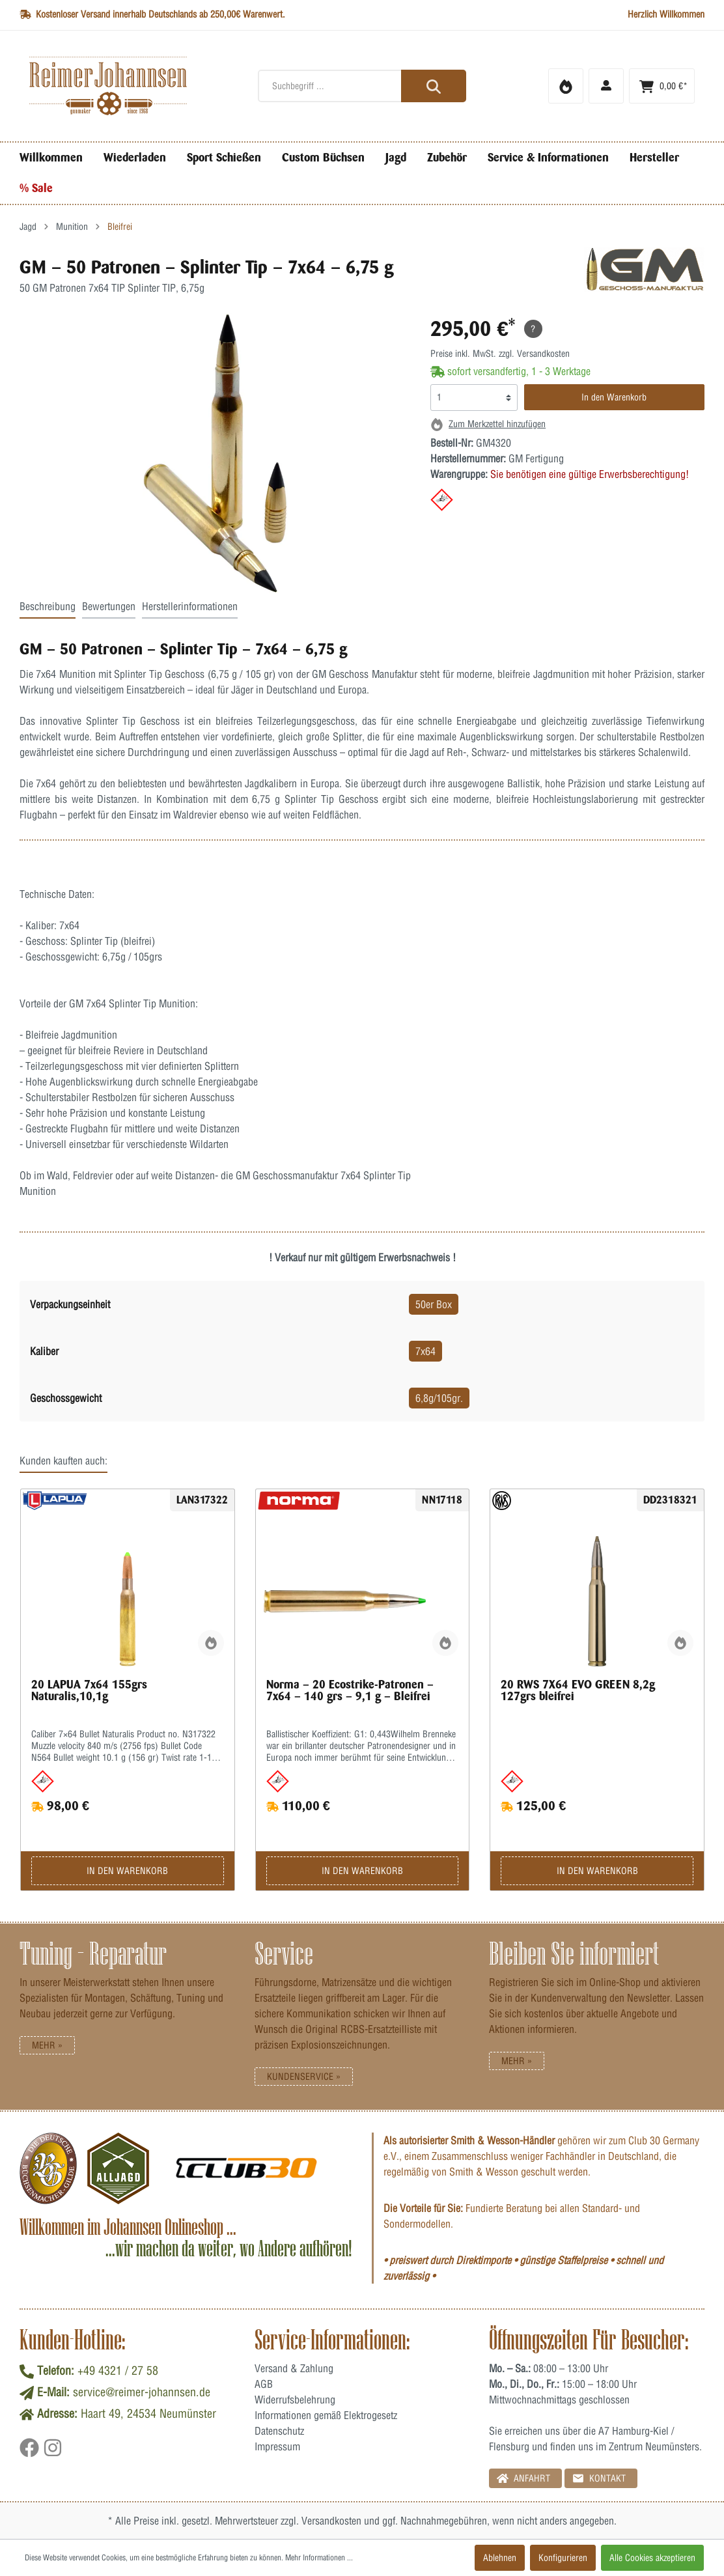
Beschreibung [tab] (48, 606)
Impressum (277, 2446)
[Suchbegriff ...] (362, 86)
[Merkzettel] (565, 86)
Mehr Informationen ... (319, 2557)
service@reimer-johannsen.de (141, 2392)
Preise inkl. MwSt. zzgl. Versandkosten (500, 353)
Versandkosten (331, 2520)
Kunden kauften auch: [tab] (63, 1460)
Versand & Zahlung (294, 2368)
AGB (264, 2383)
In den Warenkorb (614, 397)
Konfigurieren (562, 2558)
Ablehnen (499, 2558)
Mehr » (47, 2045)
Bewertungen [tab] (108, 606)
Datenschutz (279, 2430)
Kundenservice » (304, 2076)
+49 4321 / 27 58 (117, 2370)
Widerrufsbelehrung (295, 2399)
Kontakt (599, 2478)
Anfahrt (523, 2478)
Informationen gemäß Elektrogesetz (326, 2415)
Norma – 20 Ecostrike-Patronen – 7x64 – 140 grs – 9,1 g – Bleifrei (350, 1690)
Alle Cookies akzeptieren (652, 2558)
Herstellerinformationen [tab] (190, 606)
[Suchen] (433, 86)
